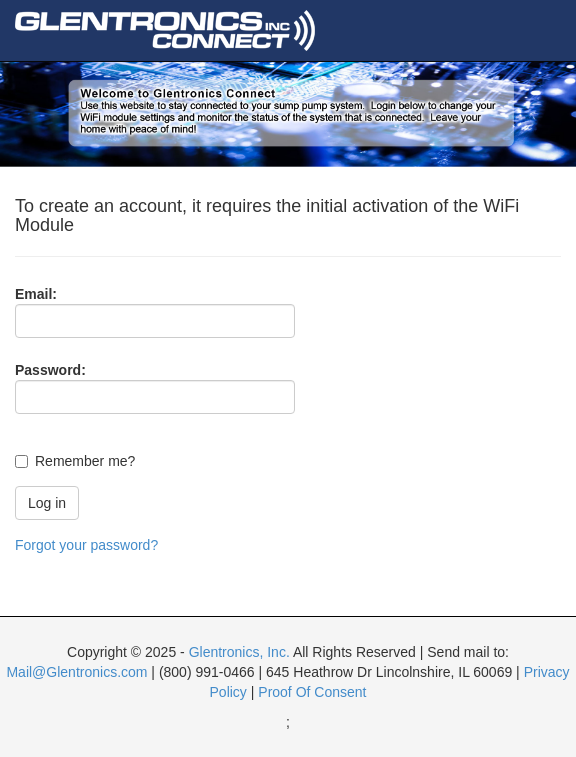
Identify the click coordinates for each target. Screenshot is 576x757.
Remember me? (85, 461)
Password (48, 370)
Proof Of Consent (312, 692)
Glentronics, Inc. (239, 652)
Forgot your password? (86, 545)
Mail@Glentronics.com (76, 672)
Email (33, 294)
